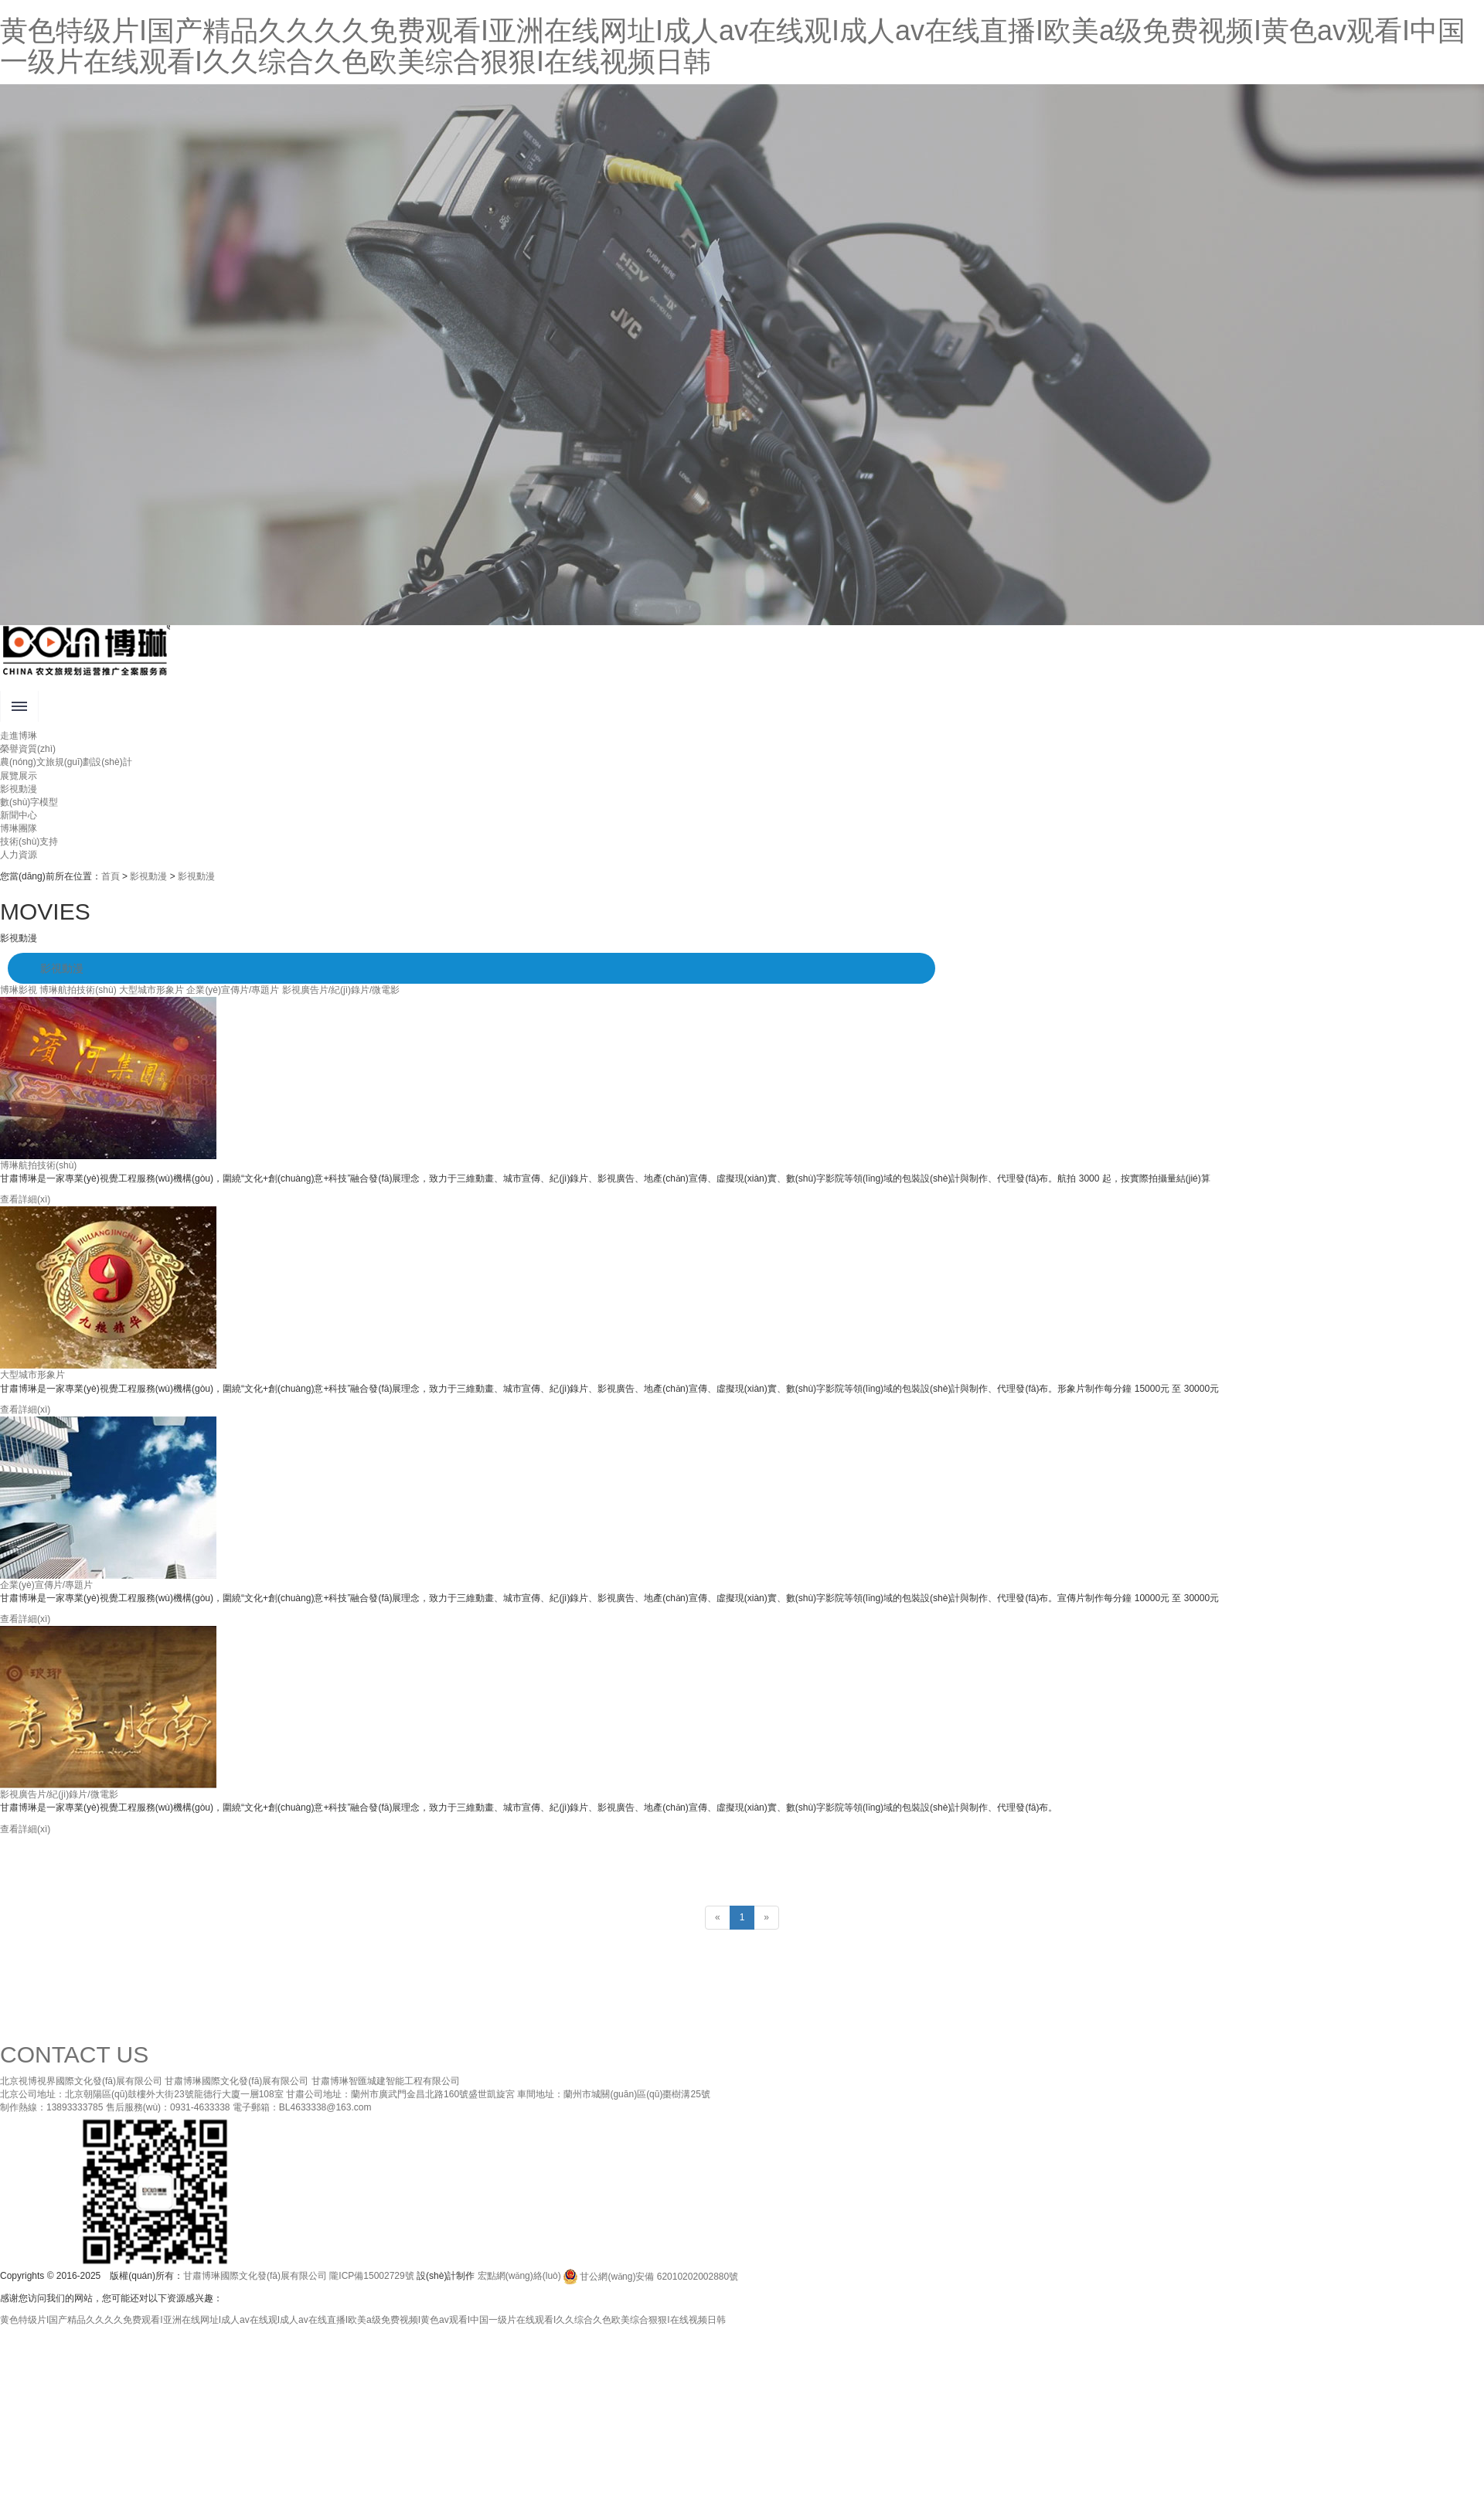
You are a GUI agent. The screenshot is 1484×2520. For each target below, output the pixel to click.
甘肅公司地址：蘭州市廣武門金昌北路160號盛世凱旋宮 (400, 2094)
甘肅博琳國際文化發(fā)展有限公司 (236, 2081)
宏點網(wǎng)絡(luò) (519, 2276)
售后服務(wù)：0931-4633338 (168, 2107)
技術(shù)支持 (29, 841)
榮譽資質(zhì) (28, 748)
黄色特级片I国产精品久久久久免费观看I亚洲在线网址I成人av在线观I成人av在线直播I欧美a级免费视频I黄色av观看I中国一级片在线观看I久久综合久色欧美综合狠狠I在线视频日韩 (732, 46)
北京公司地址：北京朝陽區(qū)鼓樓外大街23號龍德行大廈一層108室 (142, 2094)
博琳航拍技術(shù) (77, 990)
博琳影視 (18, 990)
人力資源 (18, 854)
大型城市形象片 (151, 990)
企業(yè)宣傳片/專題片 (232, 990)
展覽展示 (18, 775)
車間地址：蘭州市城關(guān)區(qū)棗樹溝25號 (613, 2094)
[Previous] (717, 1918)
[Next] (766, 1918)
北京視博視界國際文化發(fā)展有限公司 (81, 2081)
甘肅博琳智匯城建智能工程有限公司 (385, 2081)
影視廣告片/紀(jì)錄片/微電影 (341, 990)
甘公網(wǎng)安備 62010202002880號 (650, 2276)
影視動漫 (18, 789)
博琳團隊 (18, 828)
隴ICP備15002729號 (371, 2276)
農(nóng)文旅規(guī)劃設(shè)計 (66, 762)
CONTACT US (74, 2054)
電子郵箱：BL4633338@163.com (302, 2107)
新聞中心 (18, 815)
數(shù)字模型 (29, 802)
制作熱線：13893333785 (51, 2107)
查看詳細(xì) (25, 1199)
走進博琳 (18, 735)
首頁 (110, 876)
